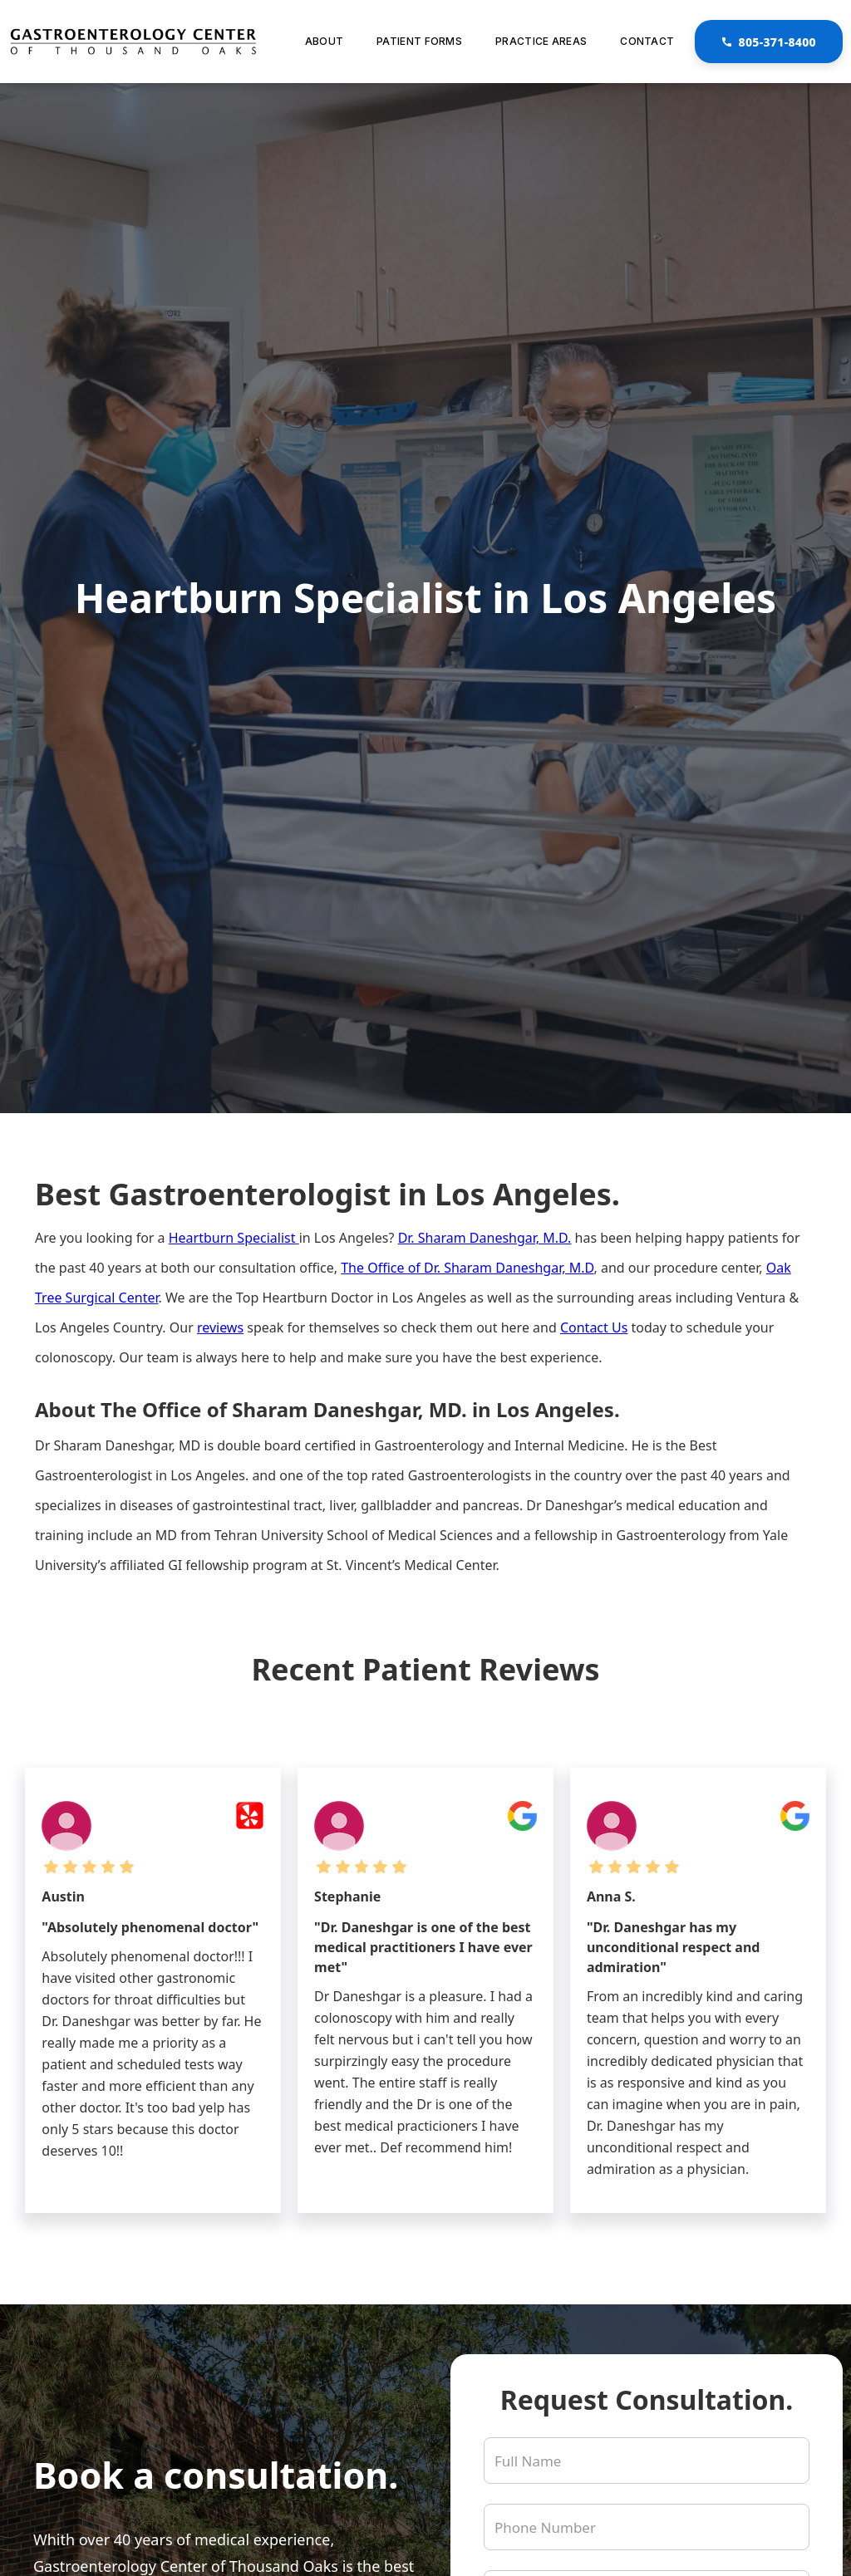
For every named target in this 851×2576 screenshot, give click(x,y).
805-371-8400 (769, 42)
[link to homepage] (133, 41)
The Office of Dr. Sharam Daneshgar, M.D (467, 1268)
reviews (220, 1327)
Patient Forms (419, 41)
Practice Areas (541, 41)
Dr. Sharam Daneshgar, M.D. (485, 1238)
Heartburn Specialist (234, 1238)
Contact (647, 41)
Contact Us (593, 1327)
